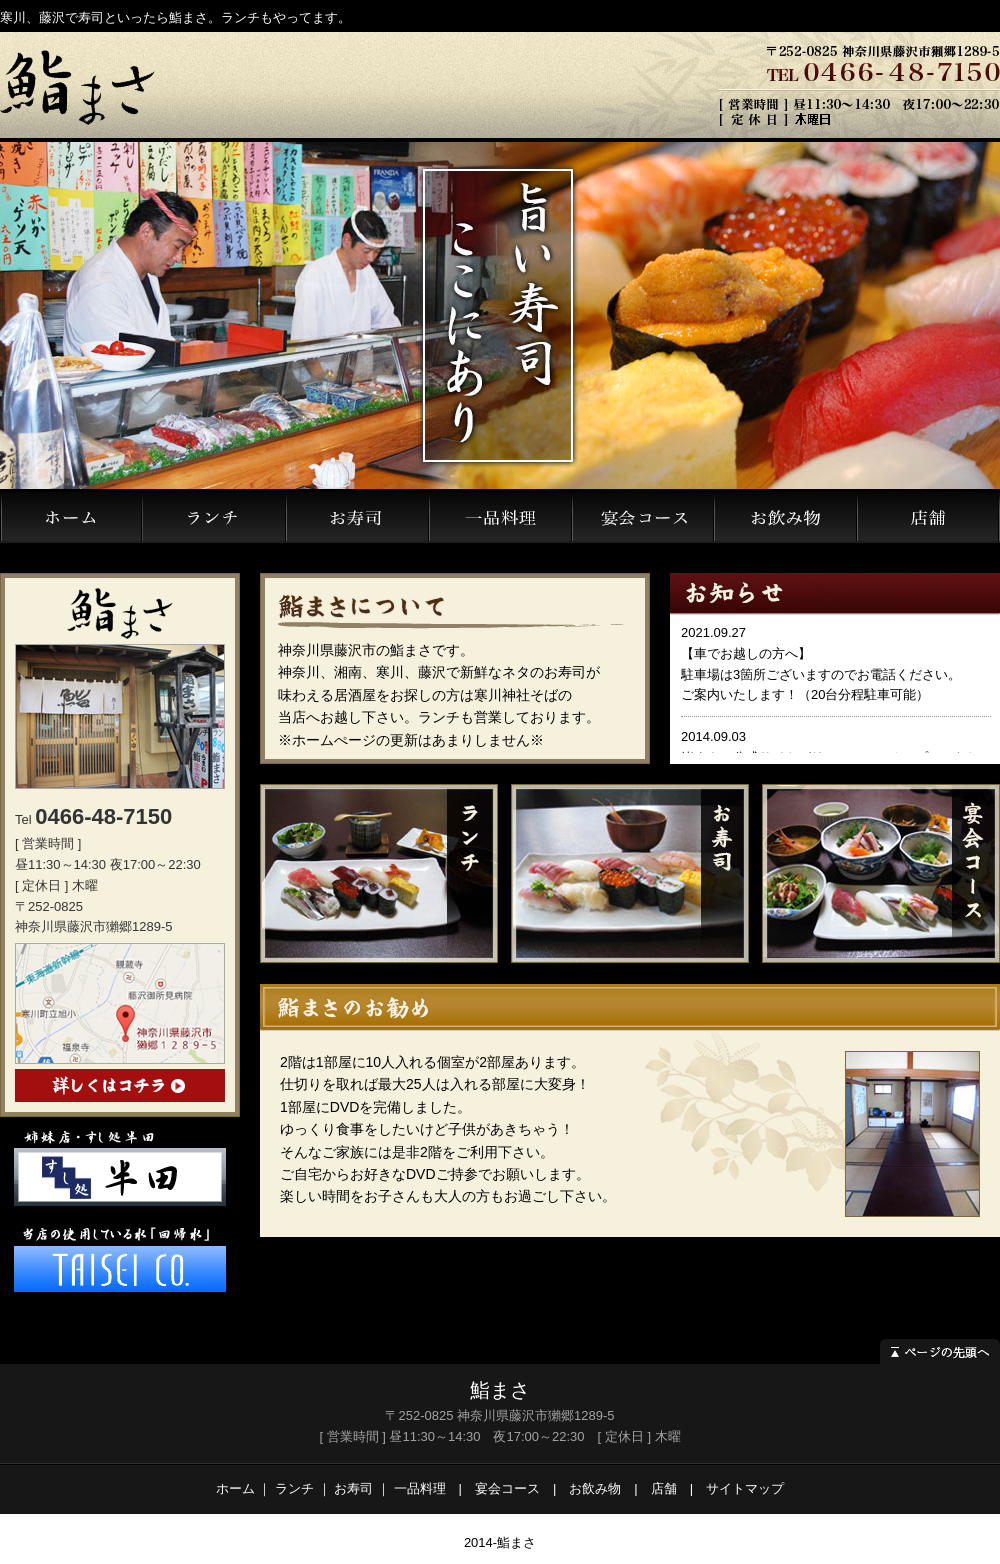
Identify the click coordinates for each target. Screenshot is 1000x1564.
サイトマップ (745, 1488)
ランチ (294, 1488)
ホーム (235, 1488)
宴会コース (507, 1488)
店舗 (664, 1488)
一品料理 (420, 1488)
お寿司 (353, 1488)
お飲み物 (595, 1488)
